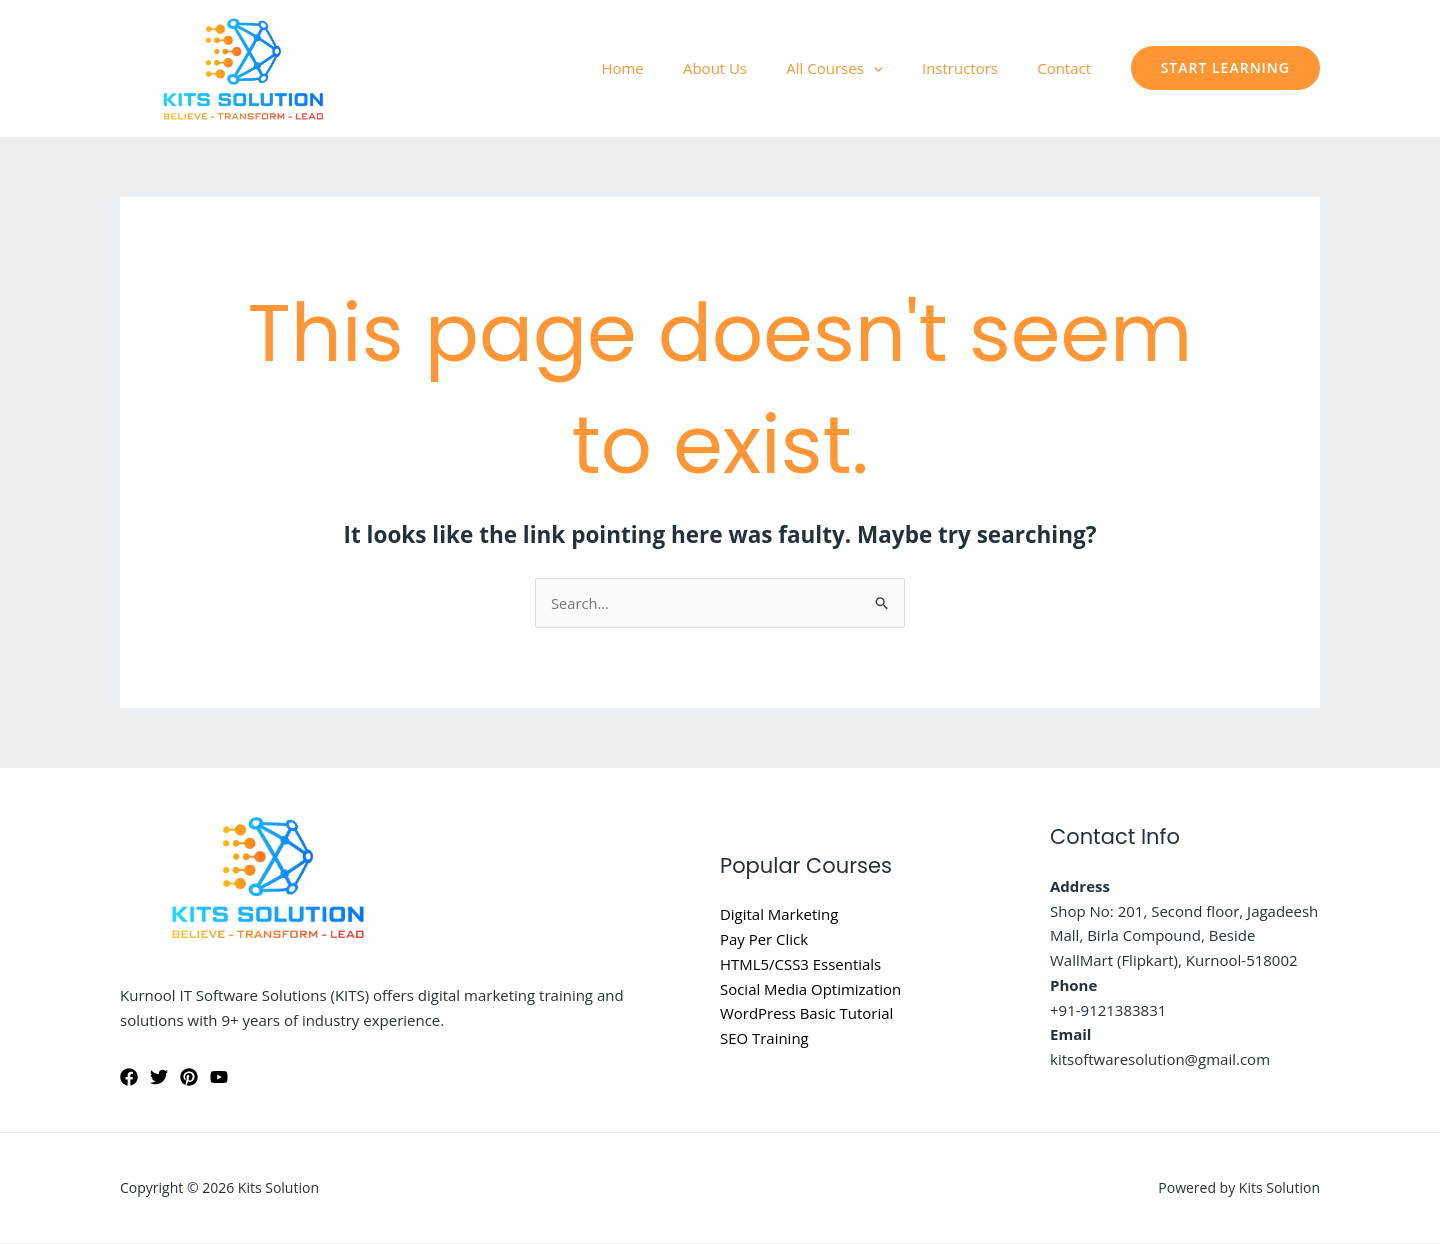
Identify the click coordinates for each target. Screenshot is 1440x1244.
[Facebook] (129, 1077)
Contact (1069, 68)
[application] (896, 68)
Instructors (974, 68)
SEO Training (764, 1039)
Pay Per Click (764, 940)
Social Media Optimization (811, 989)
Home (664, 68)
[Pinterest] (189, 1077)
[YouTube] (219, 1077)
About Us (747, 68)
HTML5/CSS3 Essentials (801, 964)
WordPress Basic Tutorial (807, 1014)
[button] (1225, 68)
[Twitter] (159, 1077)
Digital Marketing (779, 915)
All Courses (857, 68)
